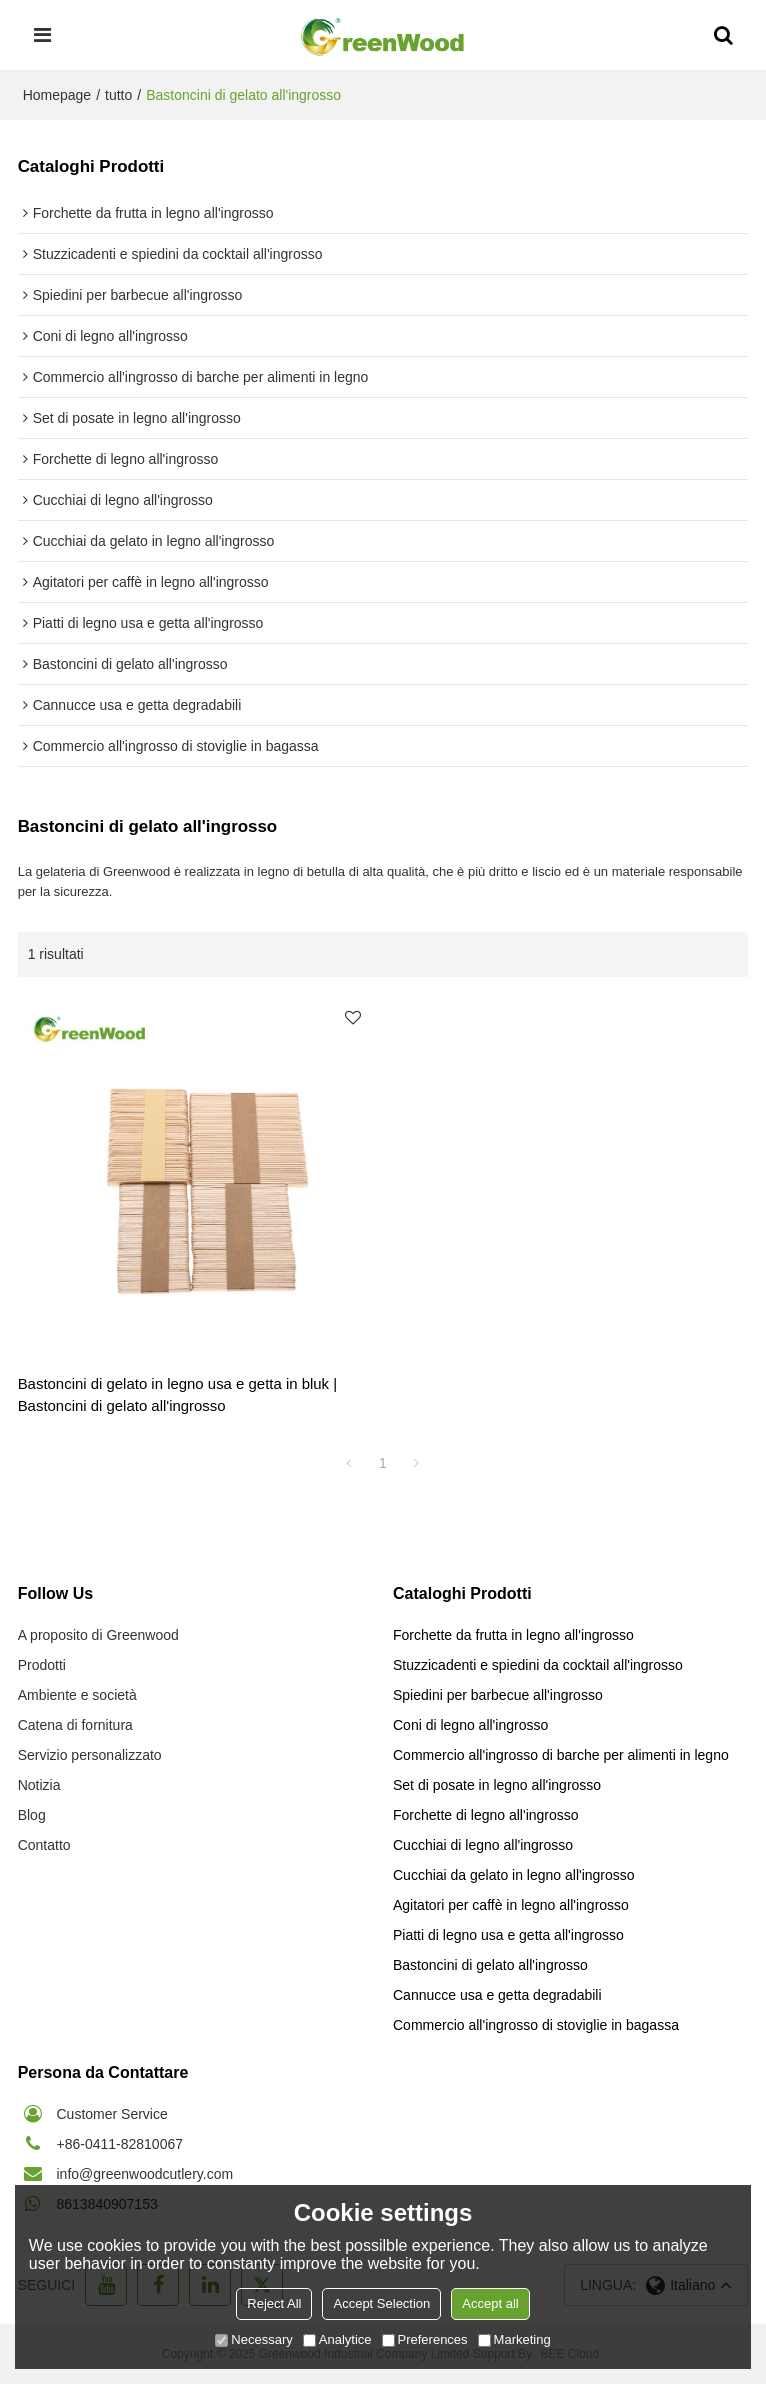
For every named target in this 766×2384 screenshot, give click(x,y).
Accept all (490, 2303)
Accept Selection (381, 2303)
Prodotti (42, 1665)
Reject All (274, 2303)
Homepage (57, 95)
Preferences (425, 2339)
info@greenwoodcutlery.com (145, 2174)
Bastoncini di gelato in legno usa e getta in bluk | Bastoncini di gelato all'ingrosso (177, 1394)
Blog (32, 1815)
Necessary (253, 2339)
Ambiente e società (77, 1695)
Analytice (337, 2339)
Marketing (514, 2339)
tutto (118, 95)
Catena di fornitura (75, 1725)
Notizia (39, 1785)
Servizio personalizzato (90, 1755)
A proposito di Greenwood (98, 1635)
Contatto (44, 1845)
